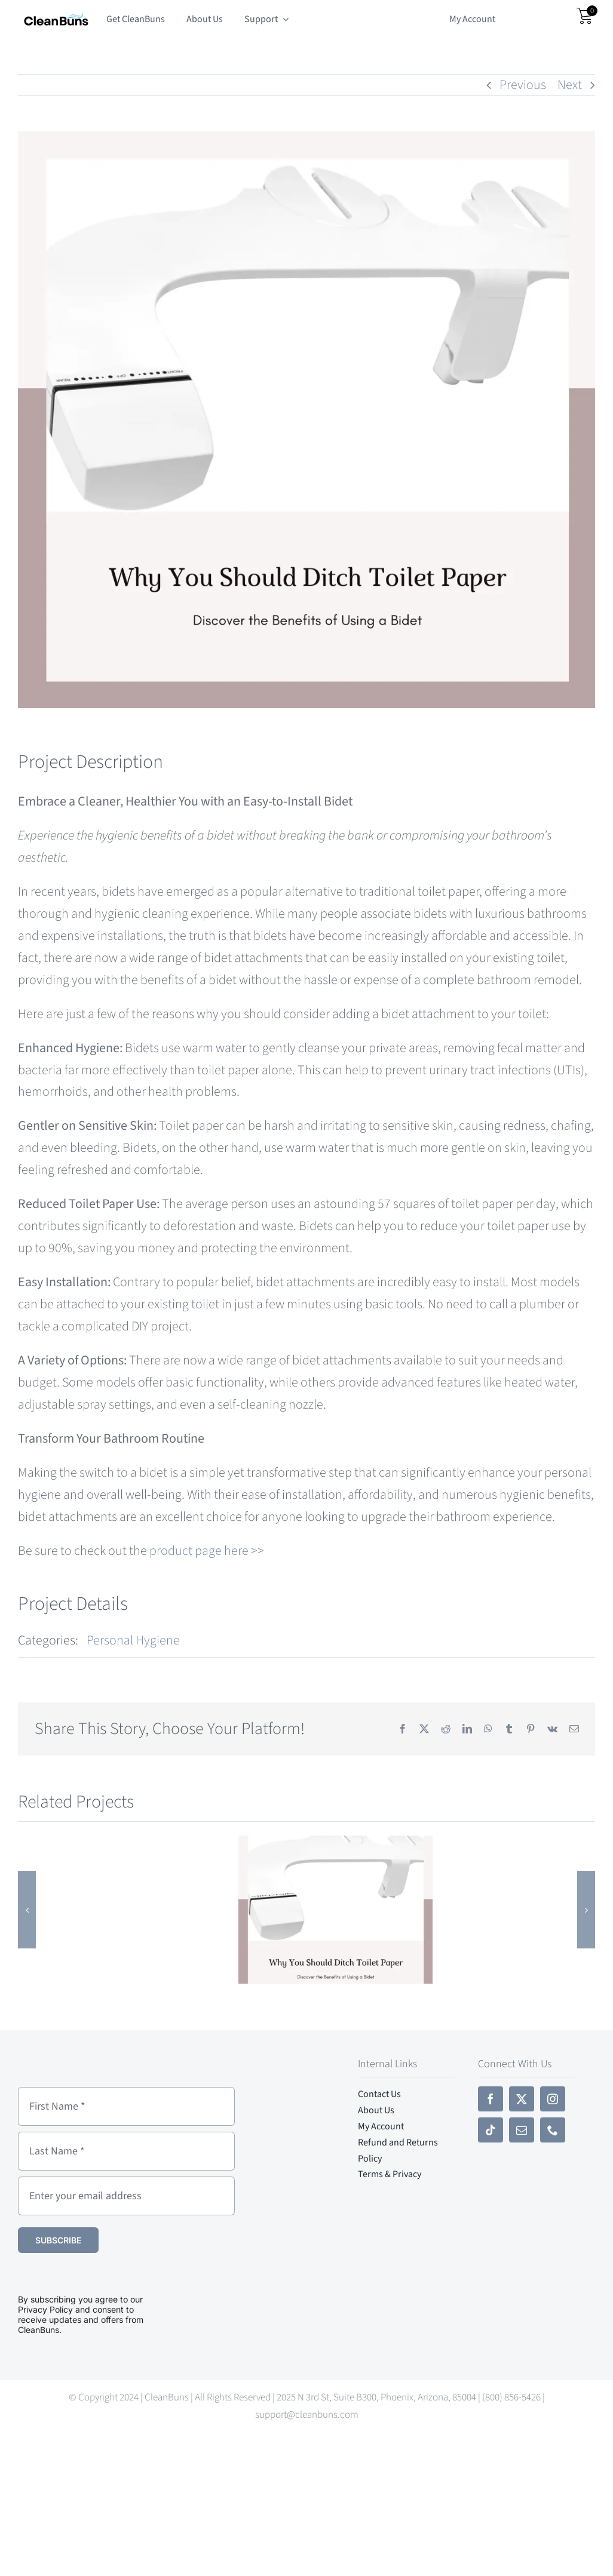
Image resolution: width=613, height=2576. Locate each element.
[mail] (521, 2129)
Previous (522, 84)
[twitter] (521, 2098)
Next (569, 84)
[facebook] (490, 2098)
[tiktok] (490, 2129)
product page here (199, 1550)
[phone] (552, 2129)
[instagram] (552, 2098)
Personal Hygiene (133, 1640)
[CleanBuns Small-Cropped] (56, 17)
